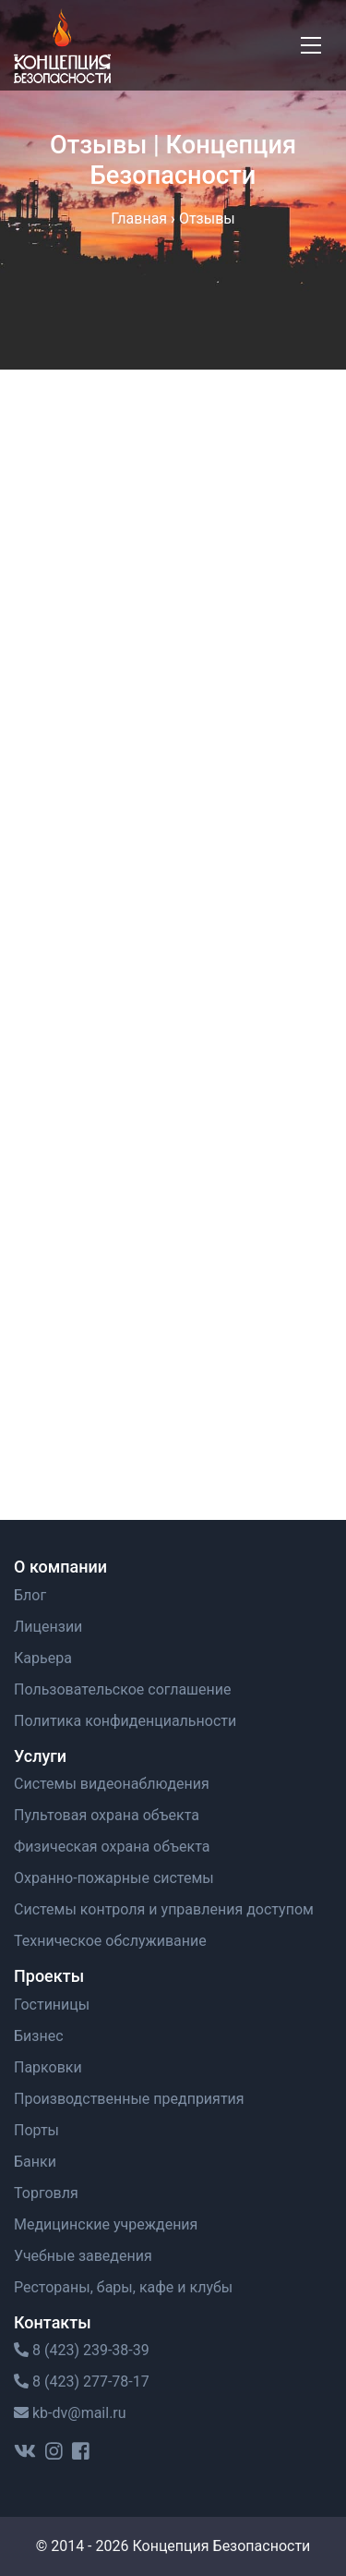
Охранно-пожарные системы (114, 1878)
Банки (35, 2161)
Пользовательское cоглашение (123, 1689)
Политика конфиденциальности (125, 1721)
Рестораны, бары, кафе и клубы (123, 2287)
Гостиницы (51, 2004)
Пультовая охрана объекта (106, 1815)
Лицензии (48, 1626)
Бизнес (39, 2036)
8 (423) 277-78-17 (81, 2381)
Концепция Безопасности (221, 2546)
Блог (30, 1595)
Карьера (43, 1658)
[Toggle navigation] (311, 45)
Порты (36, 2130)
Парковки (48, 2067)
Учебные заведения (83, 2256)
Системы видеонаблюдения (111, 1783)
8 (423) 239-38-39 (81, 2350)
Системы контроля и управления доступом (164, 1909)
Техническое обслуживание (110, 1941)
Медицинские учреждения (105, 2224)
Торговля (46, 2193)
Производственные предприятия (129, 2099)
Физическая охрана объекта (111, 1846)
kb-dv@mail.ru (70, 2413)
